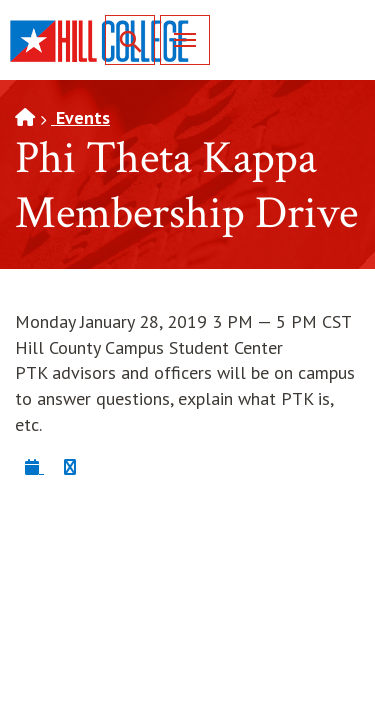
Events (80, 117)
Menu (178, 39)
